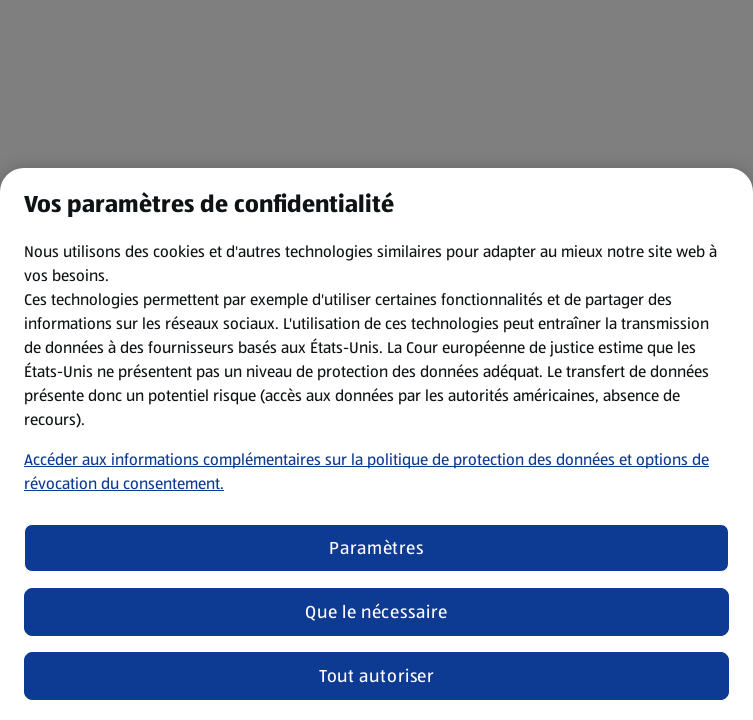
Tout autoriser (377, 676)
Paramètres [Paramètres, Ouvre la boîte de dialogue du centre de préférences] (376, 548)
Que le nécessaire (376, 612)
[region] (376, 444)
